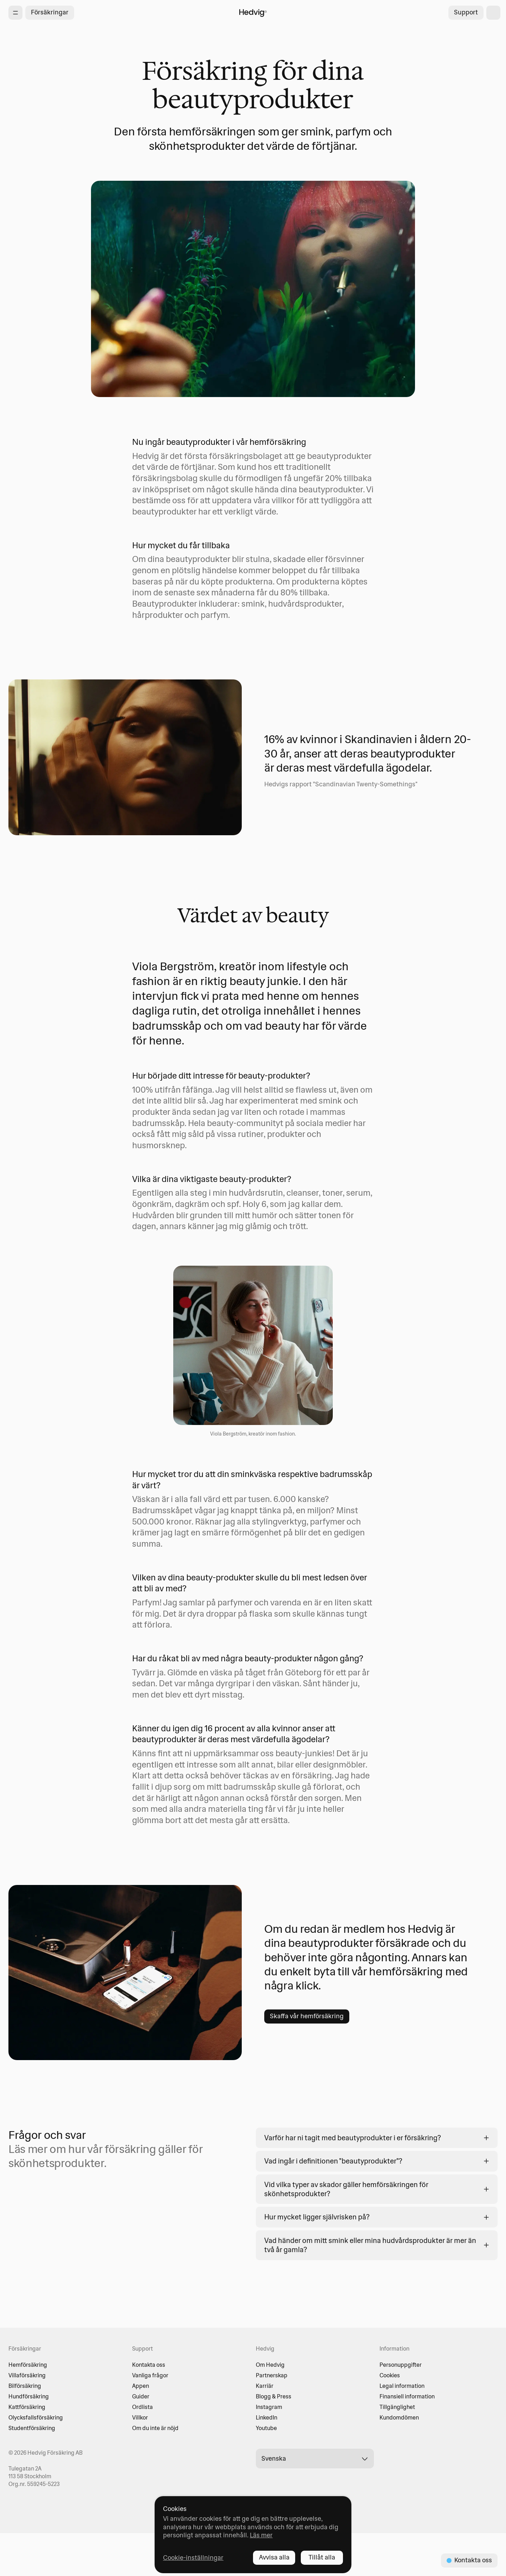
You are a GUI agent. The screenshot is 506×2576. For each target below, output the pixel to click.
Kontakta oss (148, 2364)
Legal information (401, 2385)
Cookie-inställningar (193, 2557)
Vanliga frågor (150, 2375)
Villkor (140, 2417)
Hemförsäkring (27, 2364)
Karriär (264, 2385)
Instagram (269, 2406)
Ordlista (142, 2406)
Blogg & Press (273, 2396)
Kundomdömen (399, 2417)
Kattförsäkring (26, 2406)
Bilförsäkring (24, 2385)
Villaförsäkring (27, 2375)
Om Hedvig (270, 2364)
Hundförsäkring (28, 2396)
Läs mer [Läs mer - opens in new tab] (261, 2535)
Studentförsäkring (31, 2427)
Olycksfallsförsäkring (35, 2417)
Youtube (266, 2427)
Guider (140, 2396)
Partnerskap (271, 2375)
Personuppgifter (400, 2364)
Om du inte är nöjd (155, 2427)
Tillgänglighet (397, 2406)
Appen (140, 2385)
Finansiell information (407, 2396)
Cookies (389, 2375)
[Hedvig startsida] (253, 12)
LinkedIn (266, 2417)
